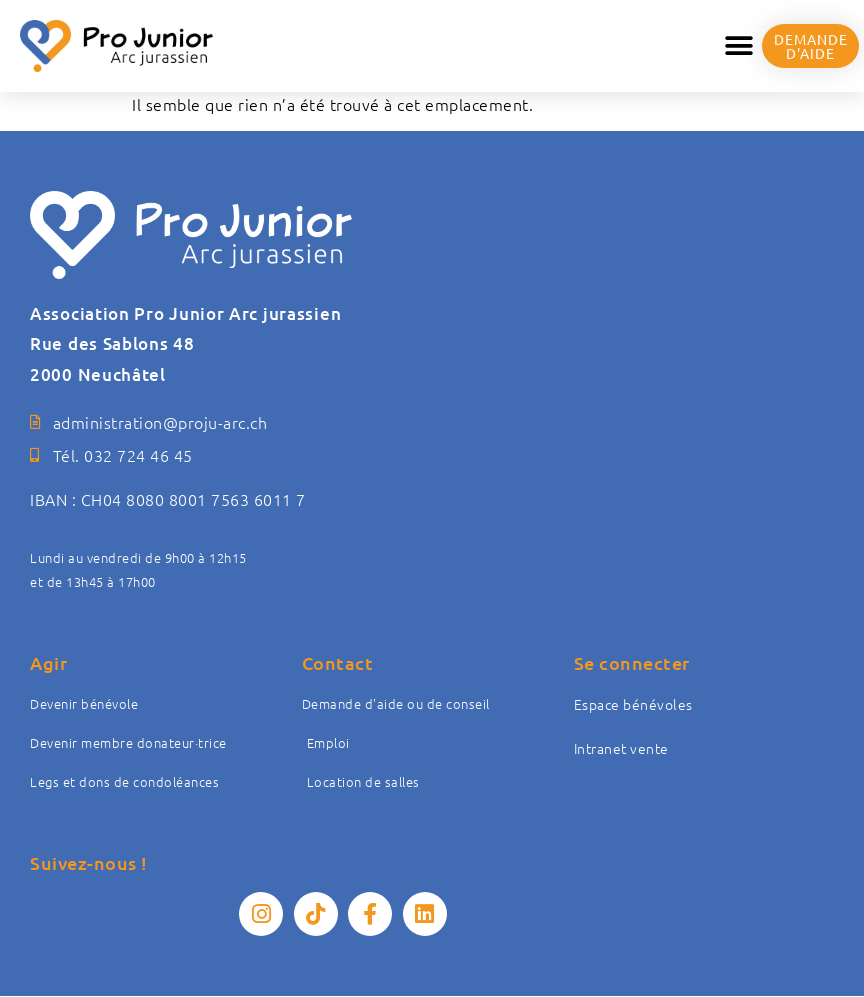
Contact (338, 662)
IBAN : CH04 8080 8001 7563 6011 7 (168, 499)
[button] (739, 46)
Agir (48, 662)
